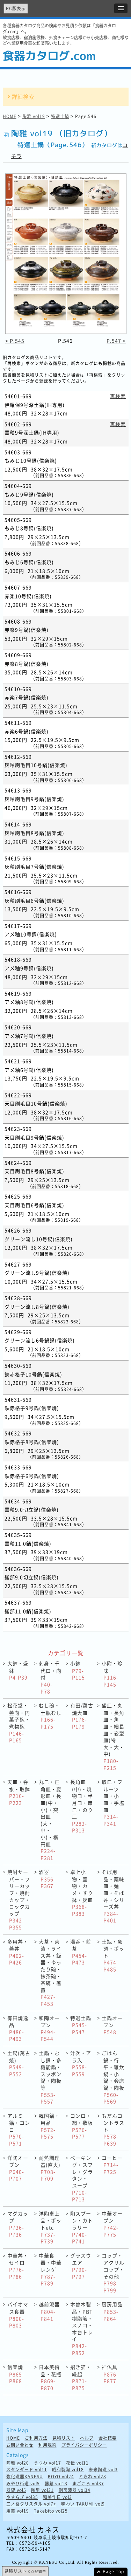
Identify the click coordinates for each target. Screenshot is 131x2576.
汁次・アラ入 (80, 2063)
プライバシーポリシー (84, 2445)
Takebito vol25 (51, 2511)
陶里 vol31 (42, 2490)
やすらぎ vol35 (22, 2497)
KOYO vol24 (61, 2477)
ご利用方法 (36, 2438)
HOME (9, 116)
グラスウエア (80, 2266)
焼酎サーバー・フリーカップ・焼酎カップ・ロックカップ (18, 1899)
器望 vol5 (16, 2490)
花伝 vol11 (77, 2463)
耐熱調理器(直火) (49, 2168)
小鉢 (77, 1670)
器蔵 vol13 (56, 2484)
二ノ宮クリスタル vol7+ (31, 2504)
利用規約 (47, 2445)
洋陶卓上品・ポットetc (50, 2227)
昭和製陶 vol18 (68, 2470)
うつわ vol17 (47, 2463)
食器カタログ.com (49, 55)
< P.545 (14, 340)
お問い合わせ (20, 2445)
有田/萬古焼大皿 (81, 1716)
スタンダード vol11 (26, 2470)
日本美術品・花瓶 (50, 2377)
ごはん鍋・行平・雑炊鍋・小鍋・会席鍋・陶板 (113, 2077)
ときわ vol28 (92, 2477)
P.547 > (116, 340)
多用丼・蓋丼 (17, 1952)
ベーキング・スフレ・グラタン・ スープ (81, 2178)
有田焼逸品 (17, 2028)
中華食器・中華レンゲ (50, 2269)
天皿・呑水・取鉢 (18, 1792)
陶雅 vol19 (33, 116)
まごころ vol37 (88, 2484)
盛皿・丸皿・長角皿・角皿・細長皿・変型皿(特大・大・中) (113, 1736)
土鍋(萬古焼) (18, 2063)
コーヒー (112, 2164)
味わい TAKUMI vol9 (83, 2504)
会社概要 (108, 2438)
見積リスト (63, 2438)
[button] (121, 8)
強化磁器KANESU (24, 2477)
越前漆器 (49, 2311)
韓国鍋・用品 (49, 2126)
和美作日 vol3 (57, 2497)
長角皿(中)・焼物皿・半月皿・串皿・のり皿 (81, 1806)
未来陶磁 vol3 (103, 2470)
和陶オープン (49, 2028)
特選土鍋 (60, 116)
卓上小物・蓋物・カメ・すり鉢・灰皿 (81, 1892)
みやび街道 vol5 (23, 2484)
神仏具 (110, 2373)
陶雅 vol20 (17, 2463)
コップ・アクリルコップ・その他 (113, 2273)
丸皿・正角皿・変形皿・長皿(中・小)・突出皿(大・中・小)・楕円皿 (50, 1819)
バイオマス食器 (17, 2315)
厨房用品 (112, 2311)
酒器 (47, 1878)
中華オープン (112, 2224)
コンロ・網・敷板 (81, 2126)
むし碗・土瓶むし (50, 1716)
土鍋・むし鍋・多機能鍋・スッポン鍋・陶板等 (50, 2077)
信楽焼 (15, 2373)
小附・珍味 (112, 1674)
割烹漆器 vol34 (74, 2490)
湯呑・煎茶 (80, 1952)
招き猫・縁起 (80, 2377)
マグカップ (17, 2224)
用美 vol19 (17, 2511)
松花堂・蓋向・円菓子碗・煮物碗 (18, 1722)
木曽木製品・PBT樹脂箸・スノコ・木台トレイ (81, 2328)
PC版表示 (16, 8)
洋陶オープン (17, 2168)
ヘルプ (87, 2438)
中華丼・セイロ (17, 2266)
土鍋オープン (112, 2024)
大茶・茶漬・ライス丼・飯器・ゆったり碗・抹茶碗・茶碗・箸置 (50, 1972)
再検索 (118, 395)
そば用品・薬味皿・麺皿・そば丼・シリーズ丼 (113, 1896)
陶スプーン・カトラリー (81, 2227)
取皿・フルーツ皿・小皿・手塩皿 (113, 1802)
